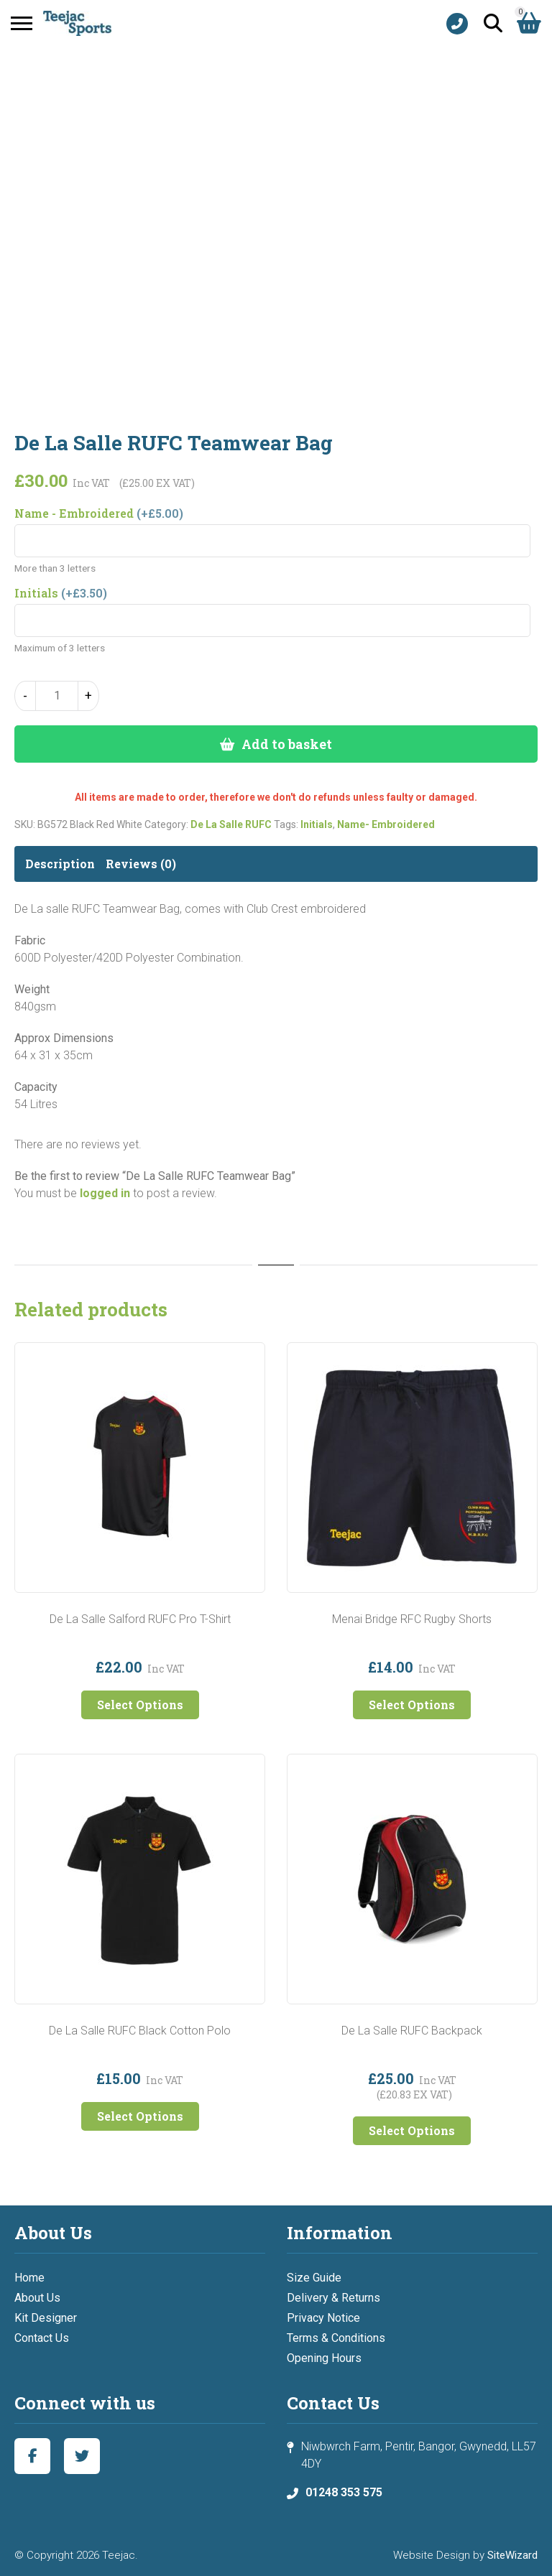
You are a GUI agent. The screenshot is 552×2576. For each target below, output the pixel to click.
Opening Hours (324, 2358)
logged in (105, 1193)
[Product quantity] (57, 696)
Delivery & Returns (333, 2298)
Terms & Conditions (336, 2338)
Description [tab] (60, 863)
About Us (37, 2298)
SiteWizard (512, 2555)
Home (29, 2277)
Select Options (140, 1704)
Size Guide (314, 2277)
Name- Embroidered (386, 824)
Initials (316, 824)
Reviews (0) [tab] (141, 863)
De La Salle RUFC (231, 824)
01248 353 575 (343, 2492)
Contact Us (41, 2338)
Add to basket (287, 744)
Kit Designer (45, 2318)
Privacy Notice (323, 2318)
